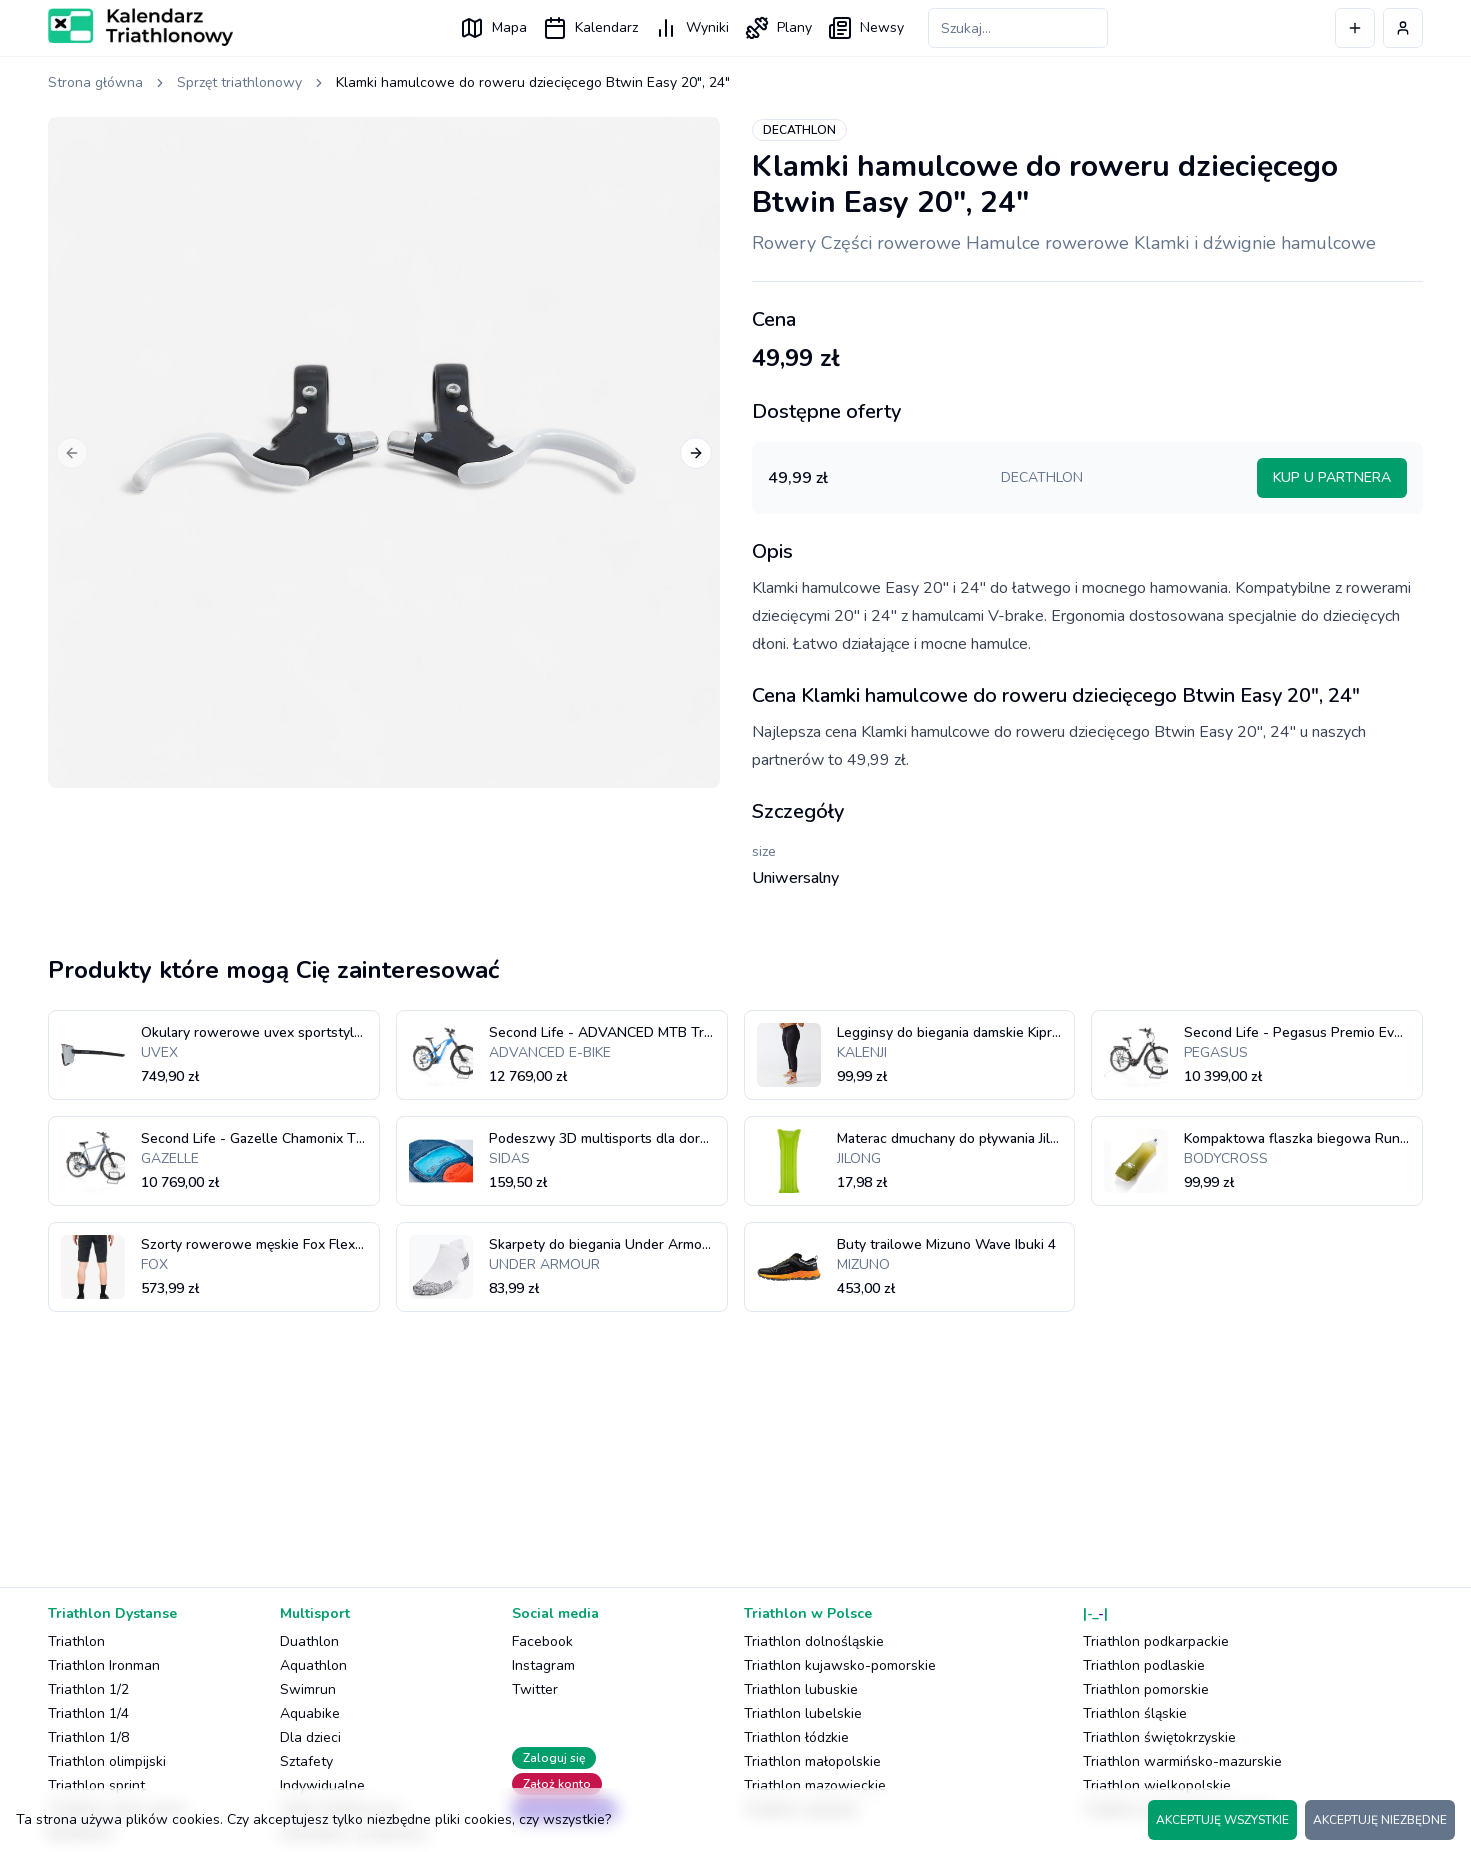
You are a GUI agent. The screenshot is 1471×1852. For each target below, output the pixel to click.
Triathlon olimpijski (107, 1761)
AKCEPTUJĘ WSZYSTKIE (1222, 1820)
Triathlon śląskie (1135, 1713)
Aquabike (310, 1713)
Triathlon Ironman (104, 1665)
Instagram (543, 1665)
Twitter (535, 1689)
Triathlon (76, 1641)
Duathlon (309, 1641)
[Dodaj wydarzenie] (1355, 28)
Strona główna (95, 82)
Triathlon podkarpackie (1156, 1641)
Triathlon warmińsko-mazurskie (1182, 1761)
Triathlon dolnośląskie (814, 1641)
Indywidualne (322, 1785)
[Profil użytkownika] (1403, 28)
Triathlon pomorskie (1146, 1689)
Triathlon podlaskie (1144, 1665)
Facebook (542, 1641)
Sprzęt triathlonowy (239, 82)
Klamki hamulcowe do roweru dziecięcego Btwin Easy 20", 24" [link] (533, 82)
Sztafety (306, 1761)
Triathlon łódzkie (796, 1737)
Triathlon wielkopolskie (1157, 1785)
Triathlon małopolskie (812, 1761)
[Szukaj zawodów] (1018, 28)
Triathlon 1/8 (88, 1737)
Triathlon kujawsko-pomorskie (840, 1665)
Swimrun (308, 1689)
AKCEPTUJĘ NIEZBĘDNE (1380, 1820)
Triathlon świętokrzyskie (1159, 1737)
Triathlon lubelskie (803, 1713)
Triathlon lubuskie (801, 1689)
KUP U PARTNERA (1332, 477)
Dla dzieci (310, 1737)
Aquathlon (313, 1665)
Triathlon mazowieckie (815, 1785)
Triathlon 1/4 (88, 1713)
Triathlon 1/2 (88, 1689)
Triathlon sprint (96, 1785)
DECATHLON (799, 130)
